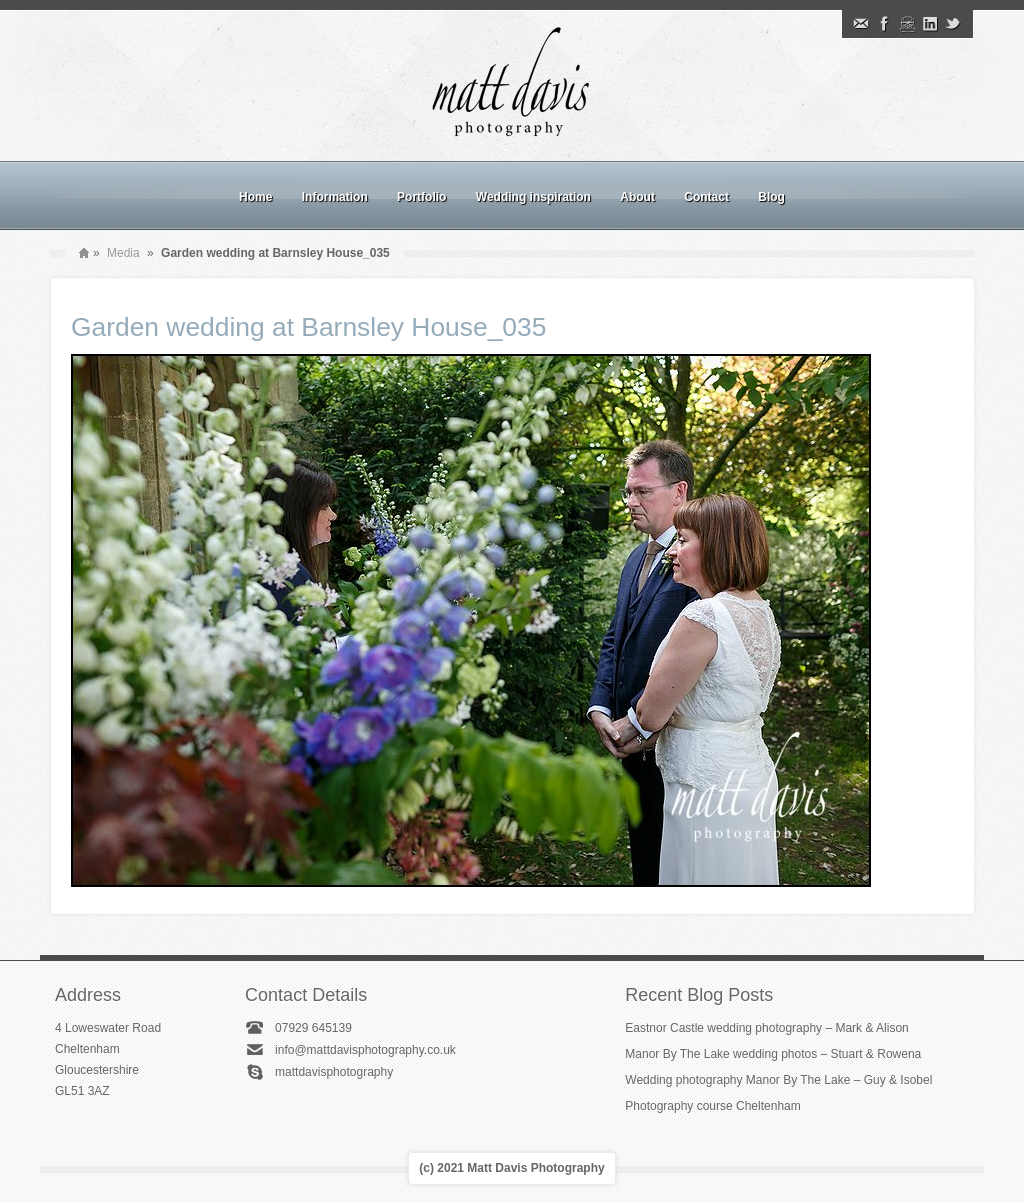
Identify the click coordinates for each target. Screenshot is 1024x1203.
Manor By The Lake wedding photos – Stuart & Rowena (773, 1054)
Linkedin (930, 24)
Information (335, 197)
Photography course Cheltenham (712, 1106)
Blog (771, 197)
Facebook (884, 24)
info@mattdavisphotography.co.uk (365, 1050)
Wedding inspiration (533, 197)
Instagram (907, 24)
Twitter (953, 24)
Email (861, 24)
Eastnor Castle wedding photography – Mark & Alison (767, 1028)
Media (123, 253)
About (637, 197)
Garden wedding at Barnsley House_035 (308, 327)
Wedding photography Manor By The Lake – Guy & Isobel (778, 1080)
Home (255, 197)
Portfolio (421, 197)
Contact (706, 197)
